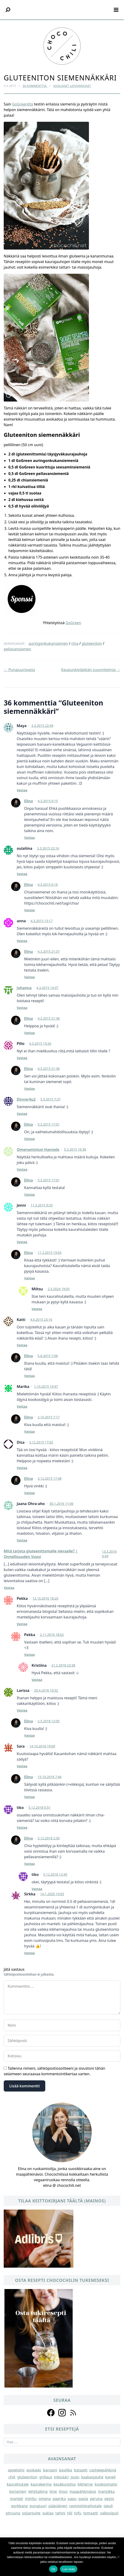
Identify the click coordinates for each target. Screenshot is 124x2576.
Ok (53, 2569)
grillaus (45, 2477)
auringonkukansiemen (48, 643)
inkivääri (61, 2477)
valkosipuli (109, 2513)
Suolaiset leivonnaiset (72, 86)
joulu (75, 2477)
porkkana (19, 2505)
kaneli (110, 2477)
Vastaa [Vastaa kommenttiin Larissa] (22, 1710)
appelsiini (16, 2470)
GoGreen (73, 622)
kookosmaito (106, 2484)
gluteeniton (92, 643)
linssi (63, 2491)
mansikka (106, 2491)
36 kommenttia (35, 86)
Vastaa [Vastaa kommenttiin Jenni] (22, 1242)
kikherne (85, 2484)
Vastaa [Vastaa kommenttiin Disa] (22, 1468)
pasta (83, 2498)
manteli (16, 2498)
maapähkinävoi (82, 2491)
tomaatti (90, 2513)
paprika (59, 2498)
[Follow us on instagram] (62, 2412)
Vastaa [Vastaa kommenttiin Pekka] (22, 1624)
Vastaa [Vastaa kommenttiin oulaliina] (22, 874)
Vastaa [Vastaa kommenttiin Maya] (22, 790)
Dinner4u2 (26, 1099)
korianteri (17, 2491)
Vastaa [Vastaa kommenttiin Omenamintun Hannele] (22, 1169)
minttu (31, 2498)
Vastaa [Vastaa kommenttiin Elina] (29, 837)
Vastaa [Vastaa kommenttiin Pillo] (22, 1058)
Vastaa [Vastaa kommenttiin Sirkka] (29, 1953)
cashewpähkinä (102, 2470)
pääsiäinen (58, 2505)
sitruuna (13, 2513)
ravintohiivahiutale (85, 2505)
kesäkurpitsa (64, 2484)
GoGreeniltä (22, 104)
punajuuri (37, 2505)
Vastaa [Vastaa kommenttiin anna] (22, 941)
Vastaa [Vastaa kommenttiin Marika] (22, 1406)
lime (53, 2491)
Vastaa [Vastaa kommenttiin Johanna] (22, 1007)
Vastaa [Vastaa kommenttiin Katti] (22, 1345)
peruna (96, 2498)
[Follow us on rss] (73, 2412)
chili (11, 2477)
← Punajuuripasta (19, 669)
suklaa (47, 2513)
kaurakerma (41, 2484)
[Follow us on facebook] (51, 2412)
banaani (50, 2470)
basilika (65, 2470)
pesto (109, 2498)
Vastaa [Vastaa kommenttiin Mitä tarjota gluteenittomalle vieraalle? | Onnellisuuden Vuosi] (9, 1587)
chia (74, 643)
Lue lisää (68, 2569)
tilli (69, 2513)
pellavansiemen (17, 649)
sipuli (108, 2505)
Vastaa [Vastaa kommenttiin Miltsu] (37, 1309)
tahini (60, 2513)
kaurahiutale (18, 2484)
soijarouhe (31, 2513)
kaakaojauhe (92, 2477)
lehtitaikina (38, 2491)
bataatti (80, 2470)
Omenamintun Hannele (38, 1149)
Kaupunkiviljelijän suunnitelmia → (91, 669)
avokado (33, 2470)
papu (72, 2498)
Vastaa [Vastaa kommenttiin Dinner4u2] (22, 1113)
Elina (28, 801)
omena (45, 2498)
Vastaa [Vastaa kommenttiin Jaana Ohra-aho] (22, 1540)
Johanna (24, 987)
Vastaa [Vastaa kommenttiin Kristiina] (37, 1679)
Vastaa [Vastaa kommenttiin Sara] (22, 1766)
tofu (78, 2513)
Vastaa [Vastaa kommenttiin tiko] (22, 1827)
